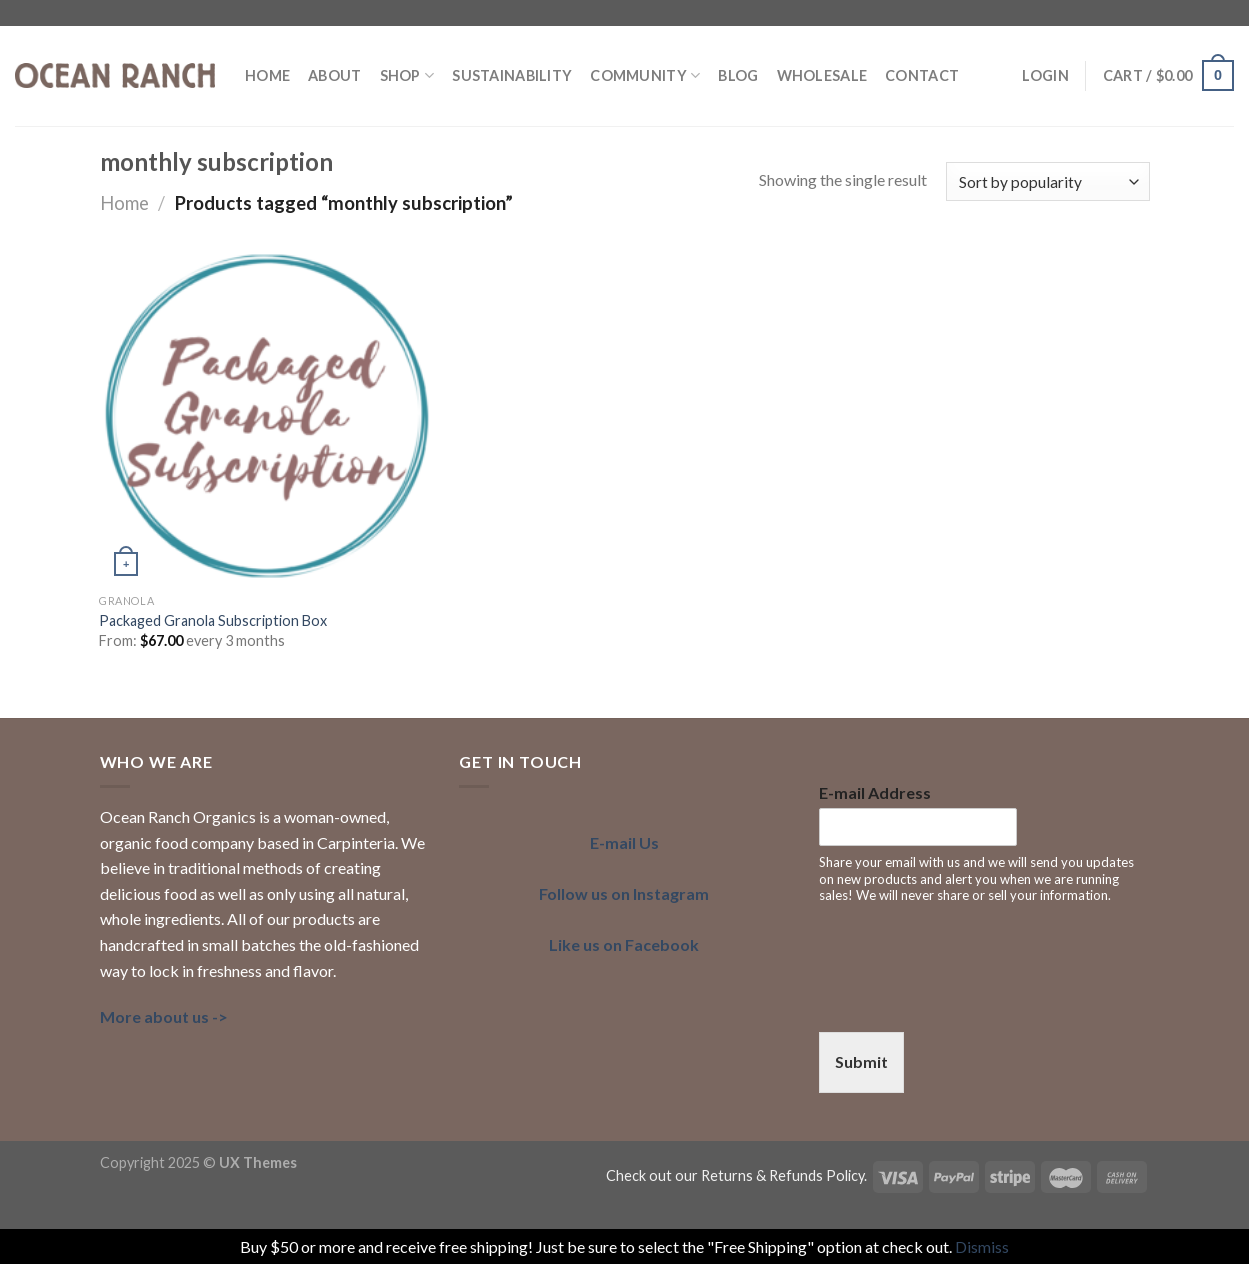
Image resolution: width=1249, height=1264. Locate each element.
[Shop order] (1047, 181)
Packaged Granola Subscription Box (213, 620)
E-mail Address (875, 792)
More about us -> (164, 1016)
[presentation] (971, 999)
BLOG (738, 75)
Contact (922, 75)
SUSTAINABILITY (512, 75)
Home (124, 203)
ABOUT (334, 75)
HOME (267, 75)
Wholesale (822, 75)
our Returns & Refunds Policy (769, 1175)
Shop (407, 75)
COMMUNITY (645, 75)
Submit (861, 1061)
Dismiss (982, 1246)
